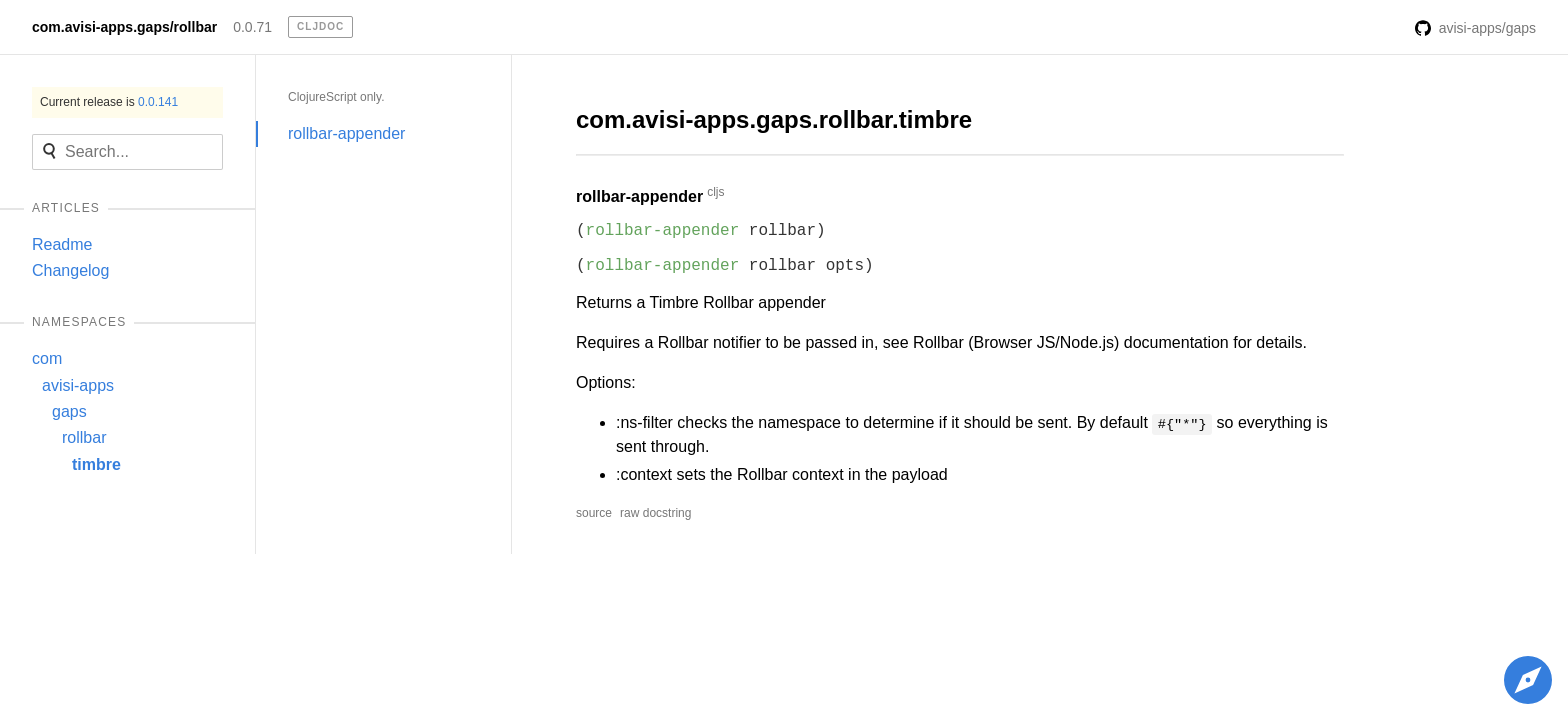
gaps (69, 411)
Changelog (70, 270)
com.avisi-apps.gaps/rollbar (124, 27)
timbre (96, 464)
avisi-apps (78, 385)
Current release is (109, 102)
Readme (62, 244)
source (594, 513)
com (47, 358)
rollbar (84, 437)
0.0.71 (252, 27)
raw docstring (655, 513)
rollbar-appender (346, 133)
